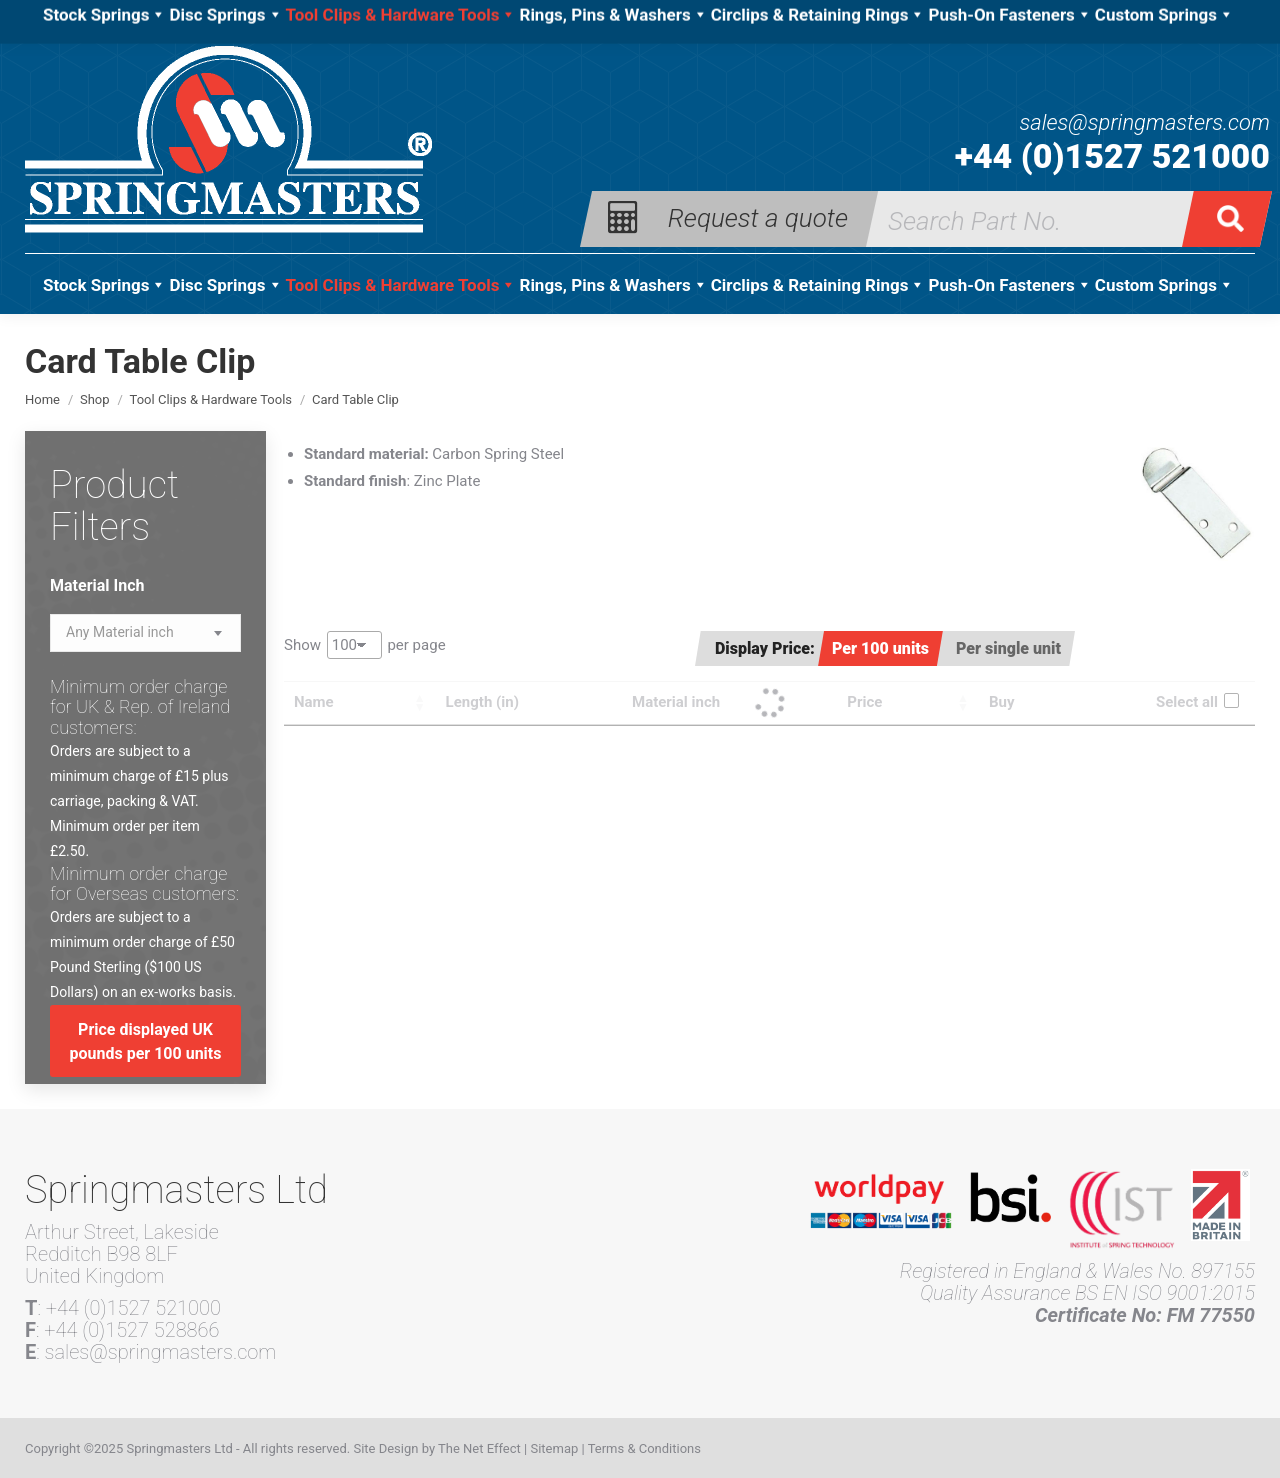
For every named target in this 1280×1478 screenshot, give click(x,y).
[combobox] (145, 633)
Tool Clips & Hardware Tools (401, 285)
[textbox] (120, 632)
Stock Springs (104, 285)
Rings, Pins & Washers (613, 285)
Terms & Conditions (644, 1448)
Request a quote (758, 216)
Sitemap (554, 1448)
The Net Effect (479, 1448)
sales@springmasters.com (1144, 123)
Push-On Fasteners (1009, 285)
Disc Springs (225, 285)
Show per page (365, 645)
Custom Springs (1164, 285)
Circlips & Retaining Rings (818, 285)
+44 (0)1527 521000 (1112, 156)
